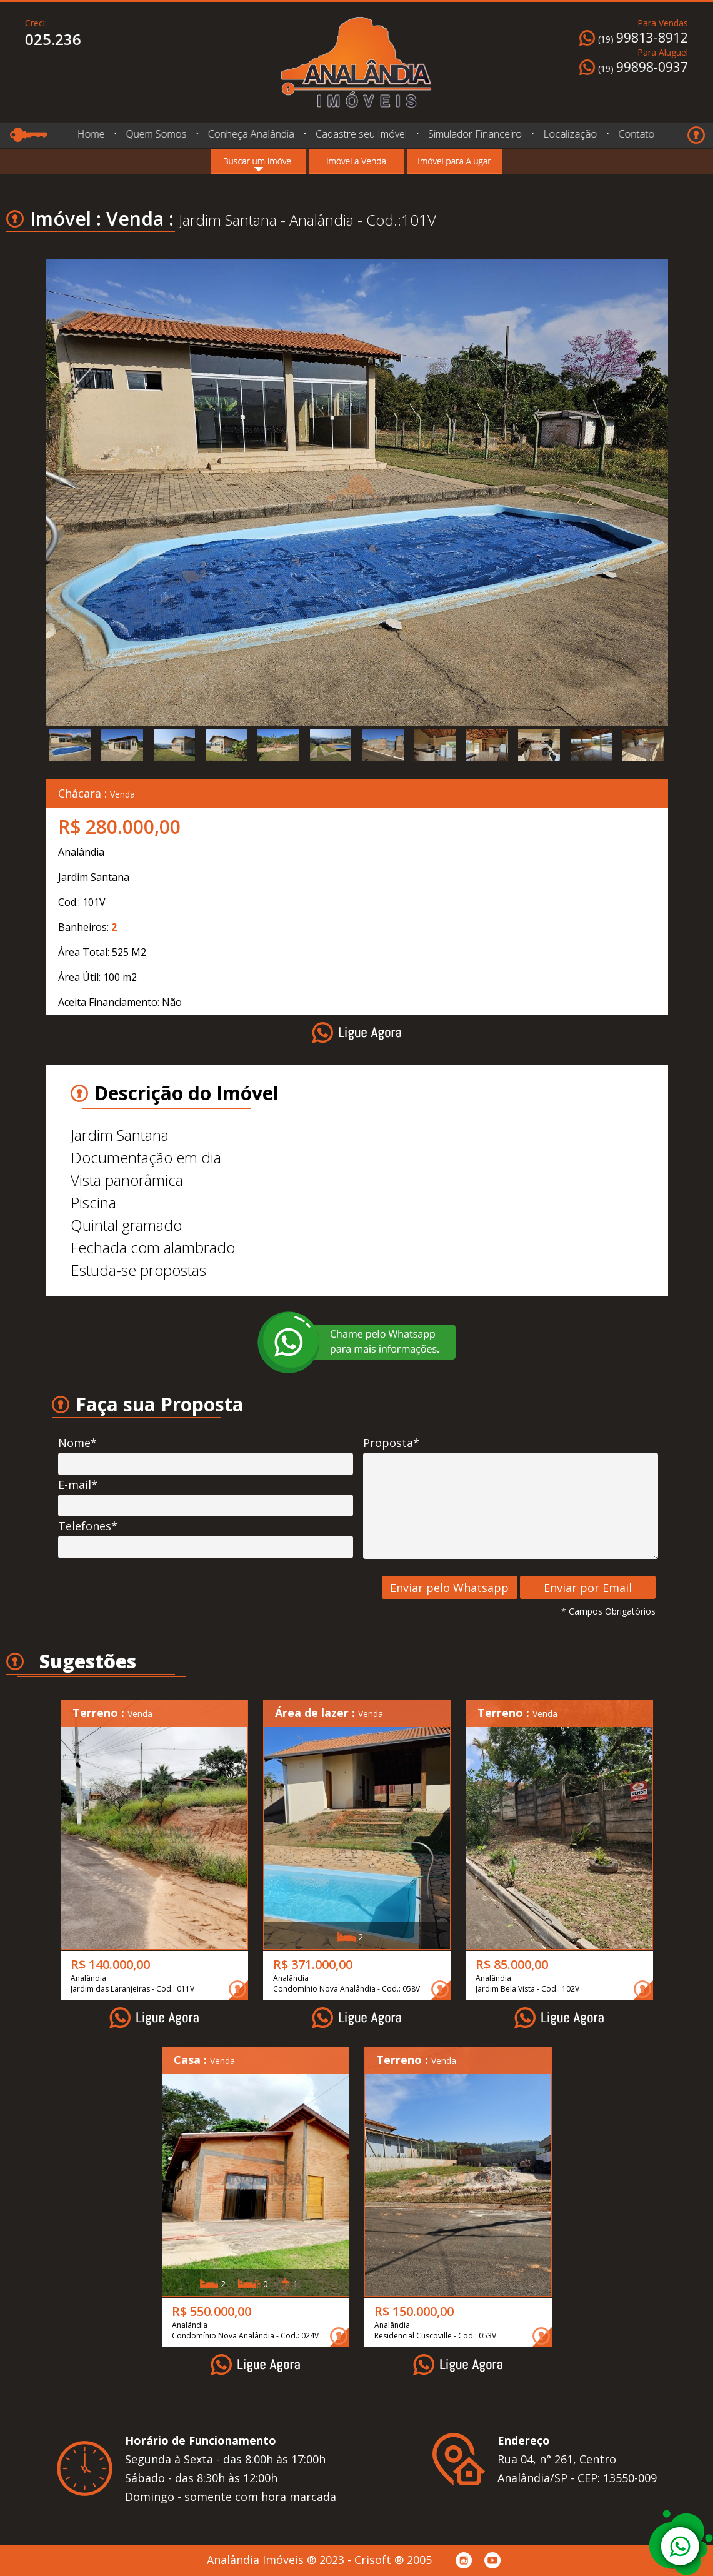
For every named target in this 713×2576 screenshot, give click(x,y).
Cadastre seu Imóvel (361, 134)
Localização (570, 134)
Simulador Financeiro (475, 134)
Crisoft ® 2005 (393, 2559)
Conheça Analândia (251, 134)
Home (91, 134)
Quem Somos (156, 134)
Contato (637, 134)
